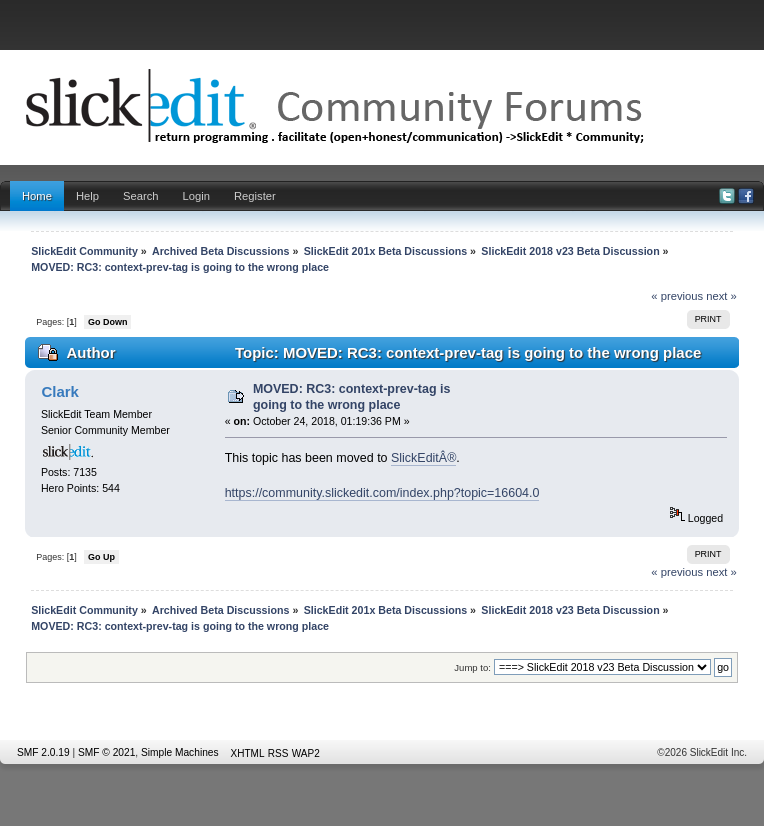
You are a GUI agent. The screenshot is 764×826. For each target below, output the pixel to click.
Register (255, 196)
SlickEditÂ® (423, 458)
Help (87, 196)
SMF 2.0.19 (43, 752)
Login (196, 196)
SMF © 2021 (106, 752)
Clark (59, 391)
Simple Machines (180, 752)
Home (37, 196)
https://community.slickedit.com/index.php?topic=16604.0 (382, 493)
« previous (677, 296)
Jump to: (472, 667)
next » (721, 296)
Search (141, 196)
